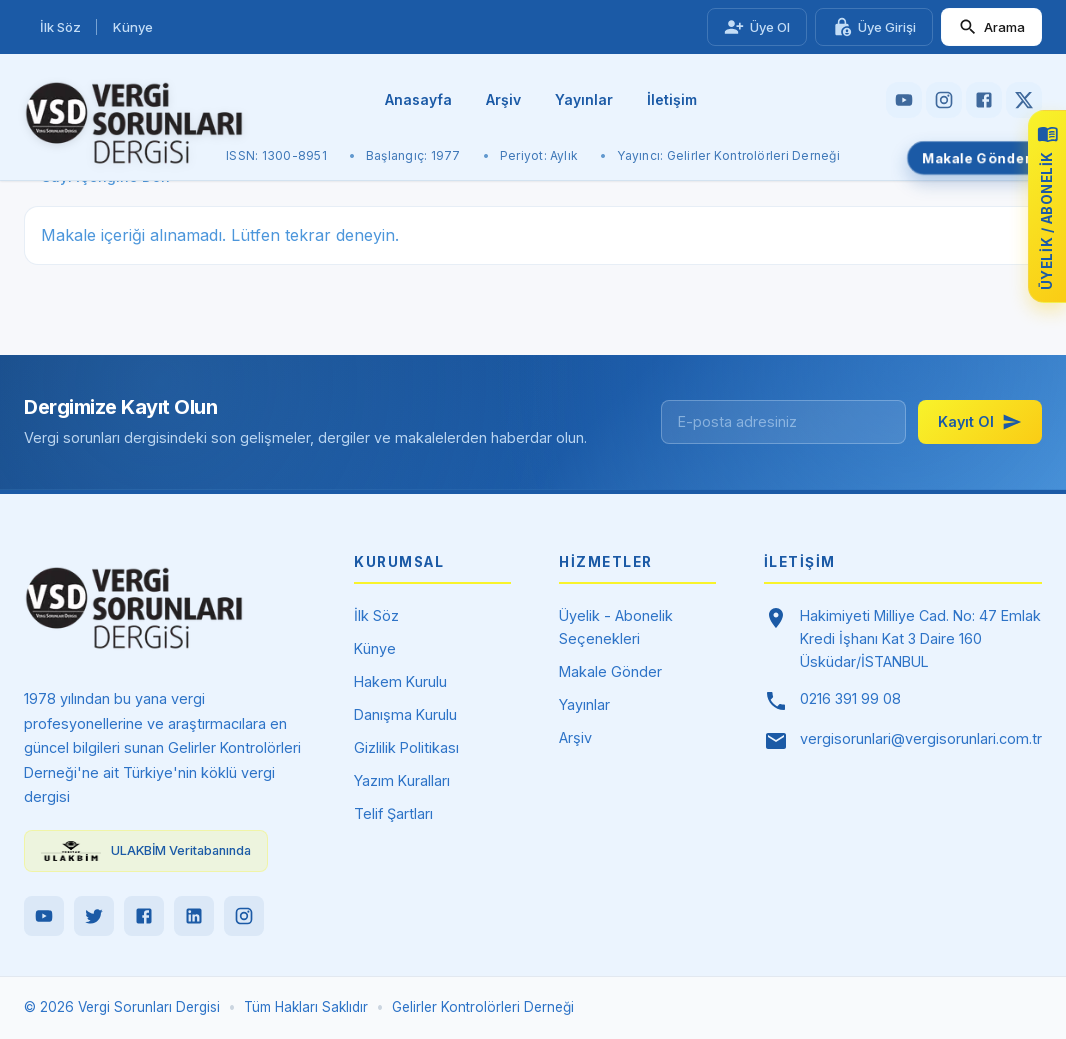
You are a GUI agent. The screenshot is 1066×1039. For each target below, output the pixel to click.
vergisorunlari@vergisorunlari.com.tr (921, 738)
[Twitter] (94, 916)
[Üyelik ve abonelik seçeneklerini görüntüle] (1047, 206)
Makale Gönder (976, 157)
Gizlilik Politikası (406, 747)
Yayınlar (584, 99)
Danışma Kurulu (405, 714)
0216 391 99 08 (850, 698)
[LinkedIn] (194, 916)
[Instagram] (244, 916)
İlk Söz (60, 27)
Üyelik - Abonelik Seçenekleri (616, 627)
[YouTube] (44, 916)
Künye (133, 27)
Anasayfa (418, 99)
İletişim (672, 99)
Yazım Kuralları (402, 780)
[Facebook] (144, 916)
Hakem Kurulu (400, 681)
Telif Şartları (393, 813)
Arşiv (503, 99)
